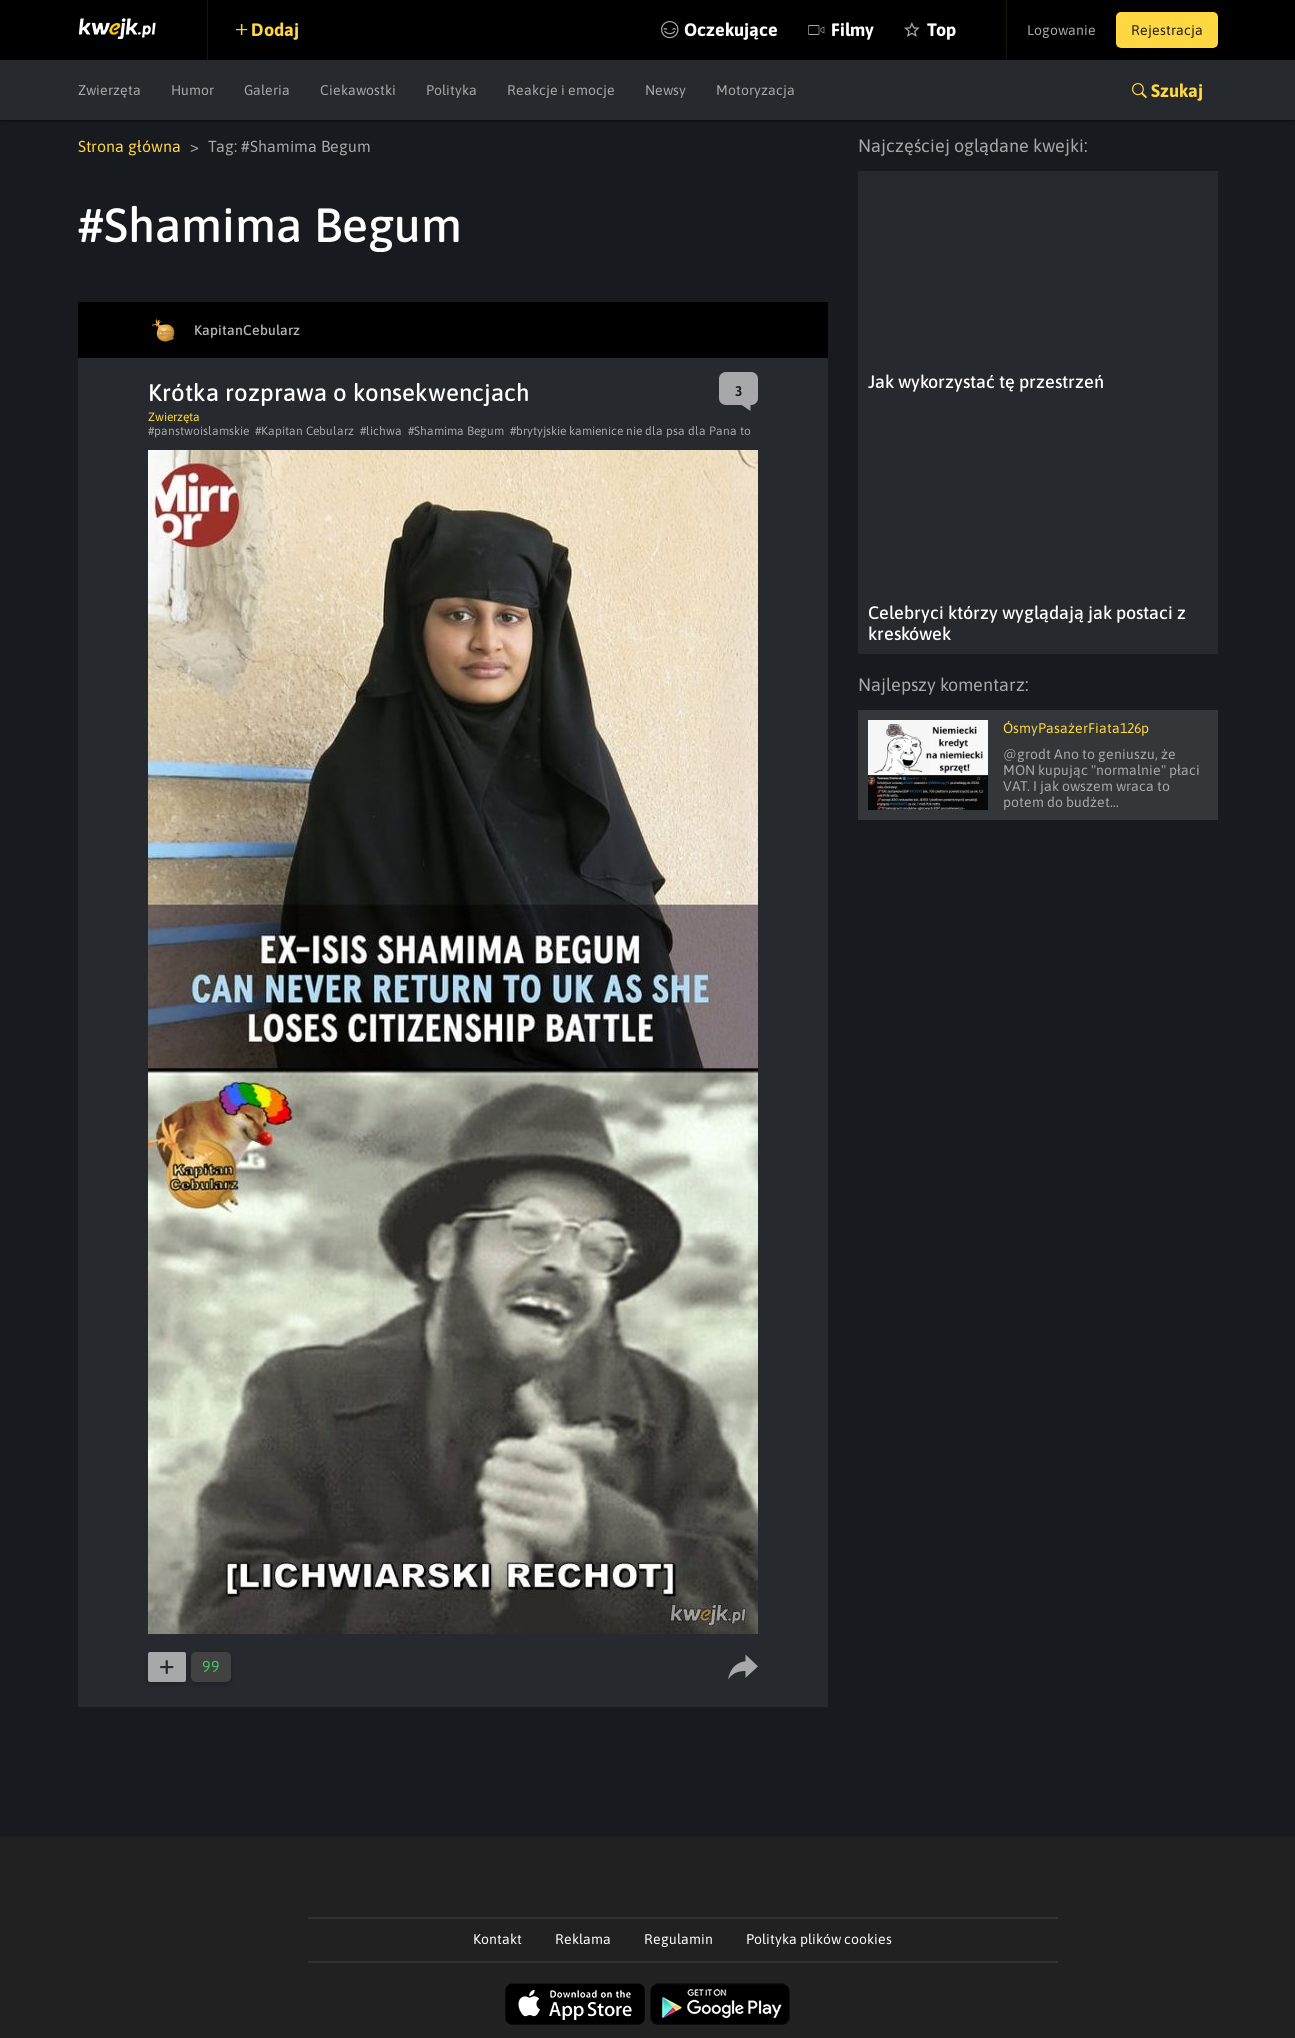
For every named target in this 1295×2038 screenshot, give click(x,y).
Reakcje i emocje (561, 90)
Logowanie (1061, 30)
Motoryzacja (755, 90)
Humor (192, 90)
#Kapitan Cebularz (304, 431)
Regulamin (678, 1939)
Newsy (665, 90)
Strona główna (129, 146)
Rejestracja (1167, 30)
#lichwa (381, 431)
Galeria (267, 90)
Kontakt (497, 1939)
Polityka (451, 90)
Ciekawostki (358, 90)
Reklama (583, 1939)
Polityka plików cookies (819, 1939)
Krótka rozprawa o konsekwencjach (339, 392)
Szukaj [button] (1177, 90)
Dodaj (275, 29)
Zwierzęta (109, 90)
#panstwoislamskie (198, 431)
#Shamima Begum (456, 431)
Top (941, 29)
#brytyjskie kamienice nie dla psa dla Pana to (630, 431)
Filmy (852, 29)
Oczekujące (731, 29)
